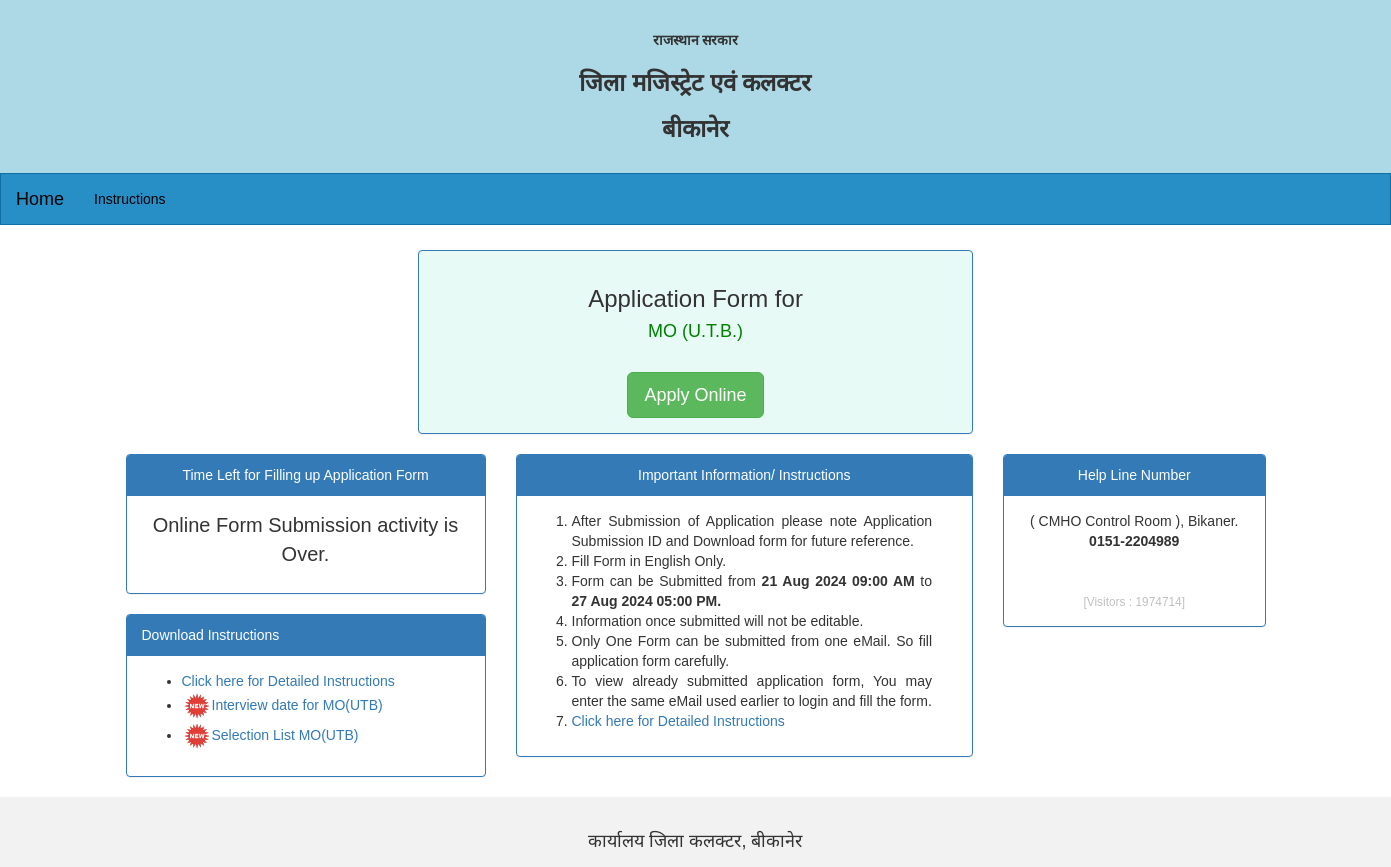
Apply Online (695, 395)
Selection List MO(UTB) (270, 678)
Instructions (130, 199)
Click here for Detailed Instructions (288, 624)
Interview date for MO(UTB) (282, 648)
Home (40, 199)
